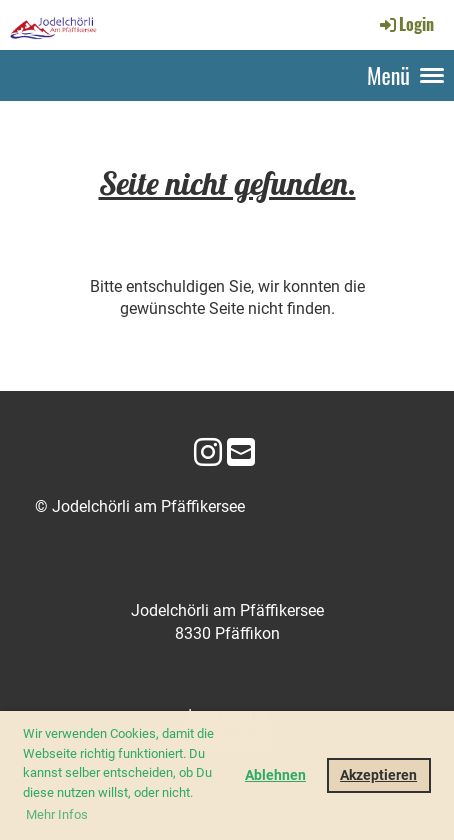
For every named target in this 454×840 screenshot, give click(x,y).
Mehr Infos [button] (57, 814)
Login (405, 24)
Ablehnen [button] (275, 775)
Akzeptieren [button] (378, 775)
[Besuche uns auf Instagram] (208, 453)
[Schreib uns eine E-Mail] (241, 453)
